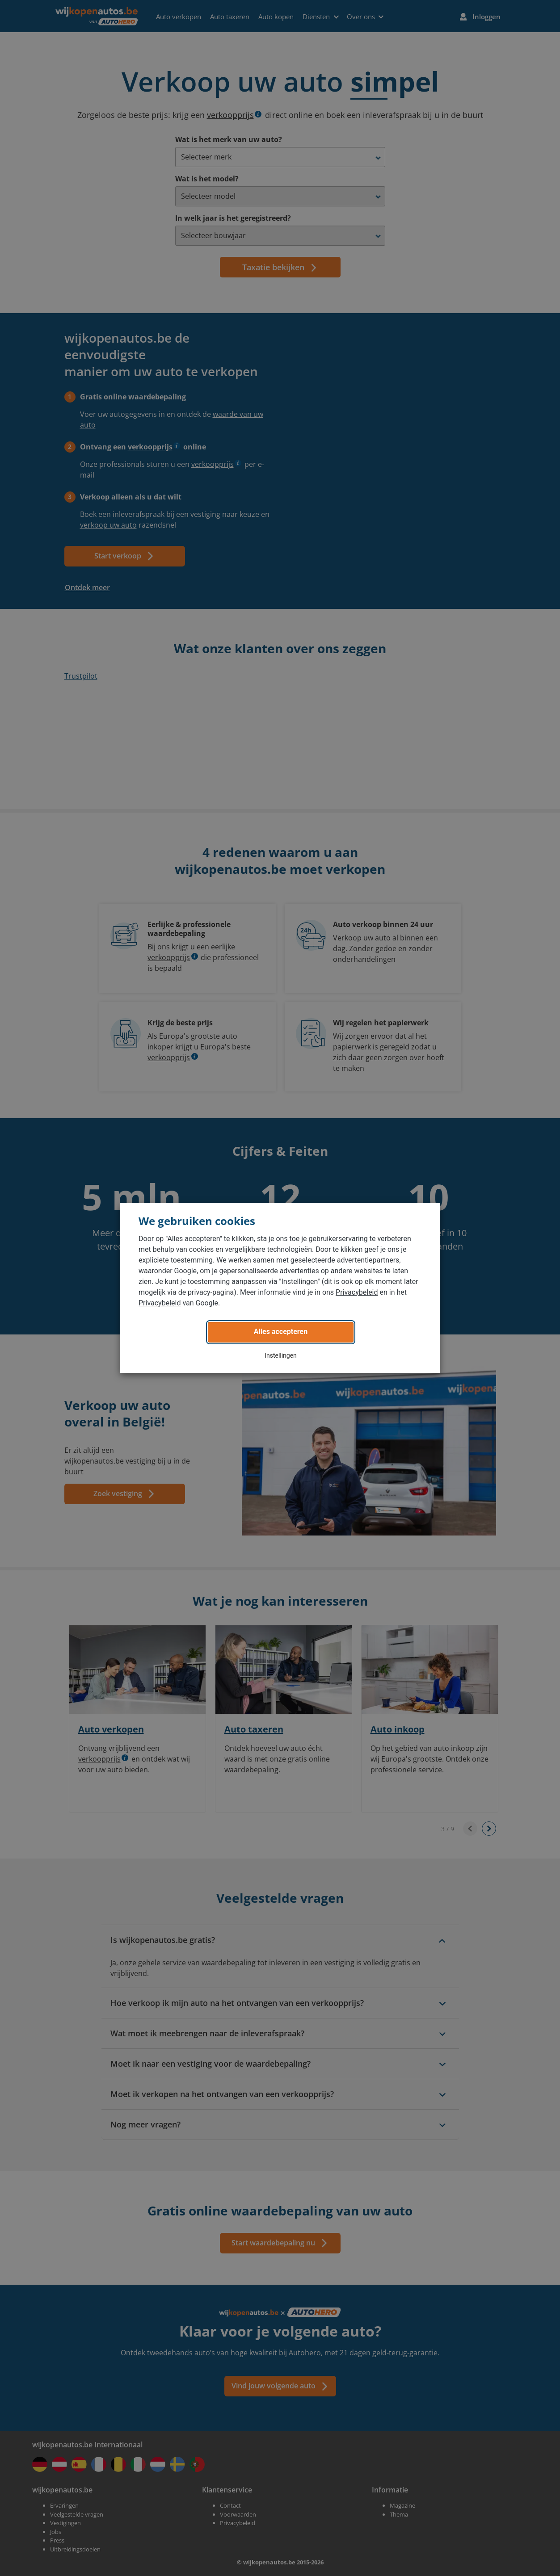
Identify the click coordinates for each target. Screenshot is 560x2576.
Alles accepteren (280, 1331)
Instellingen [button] (281, 1355)
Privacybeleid (357, 1292)
